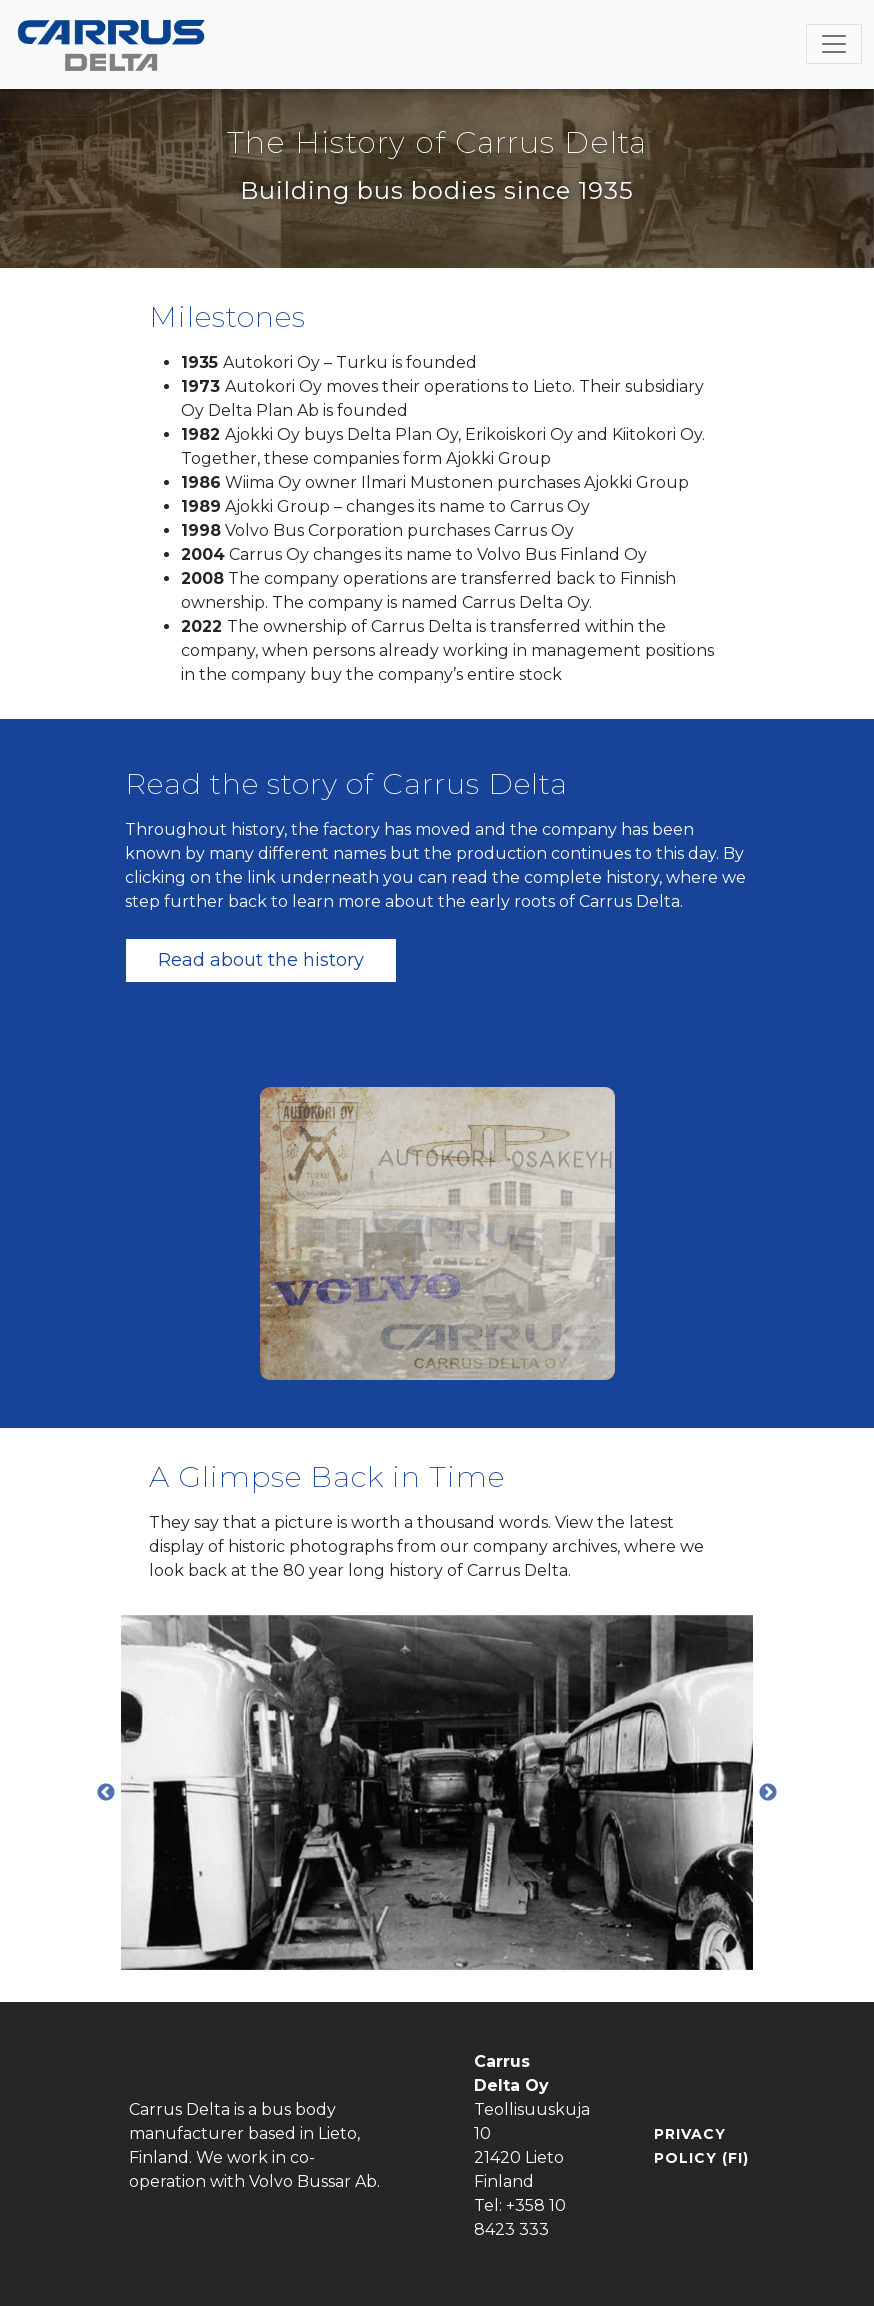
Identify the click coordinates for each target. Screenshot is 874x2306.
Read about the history (261, 960)
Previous (106, 1793)
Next (768, 1793)
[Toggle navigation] (834, 44)
